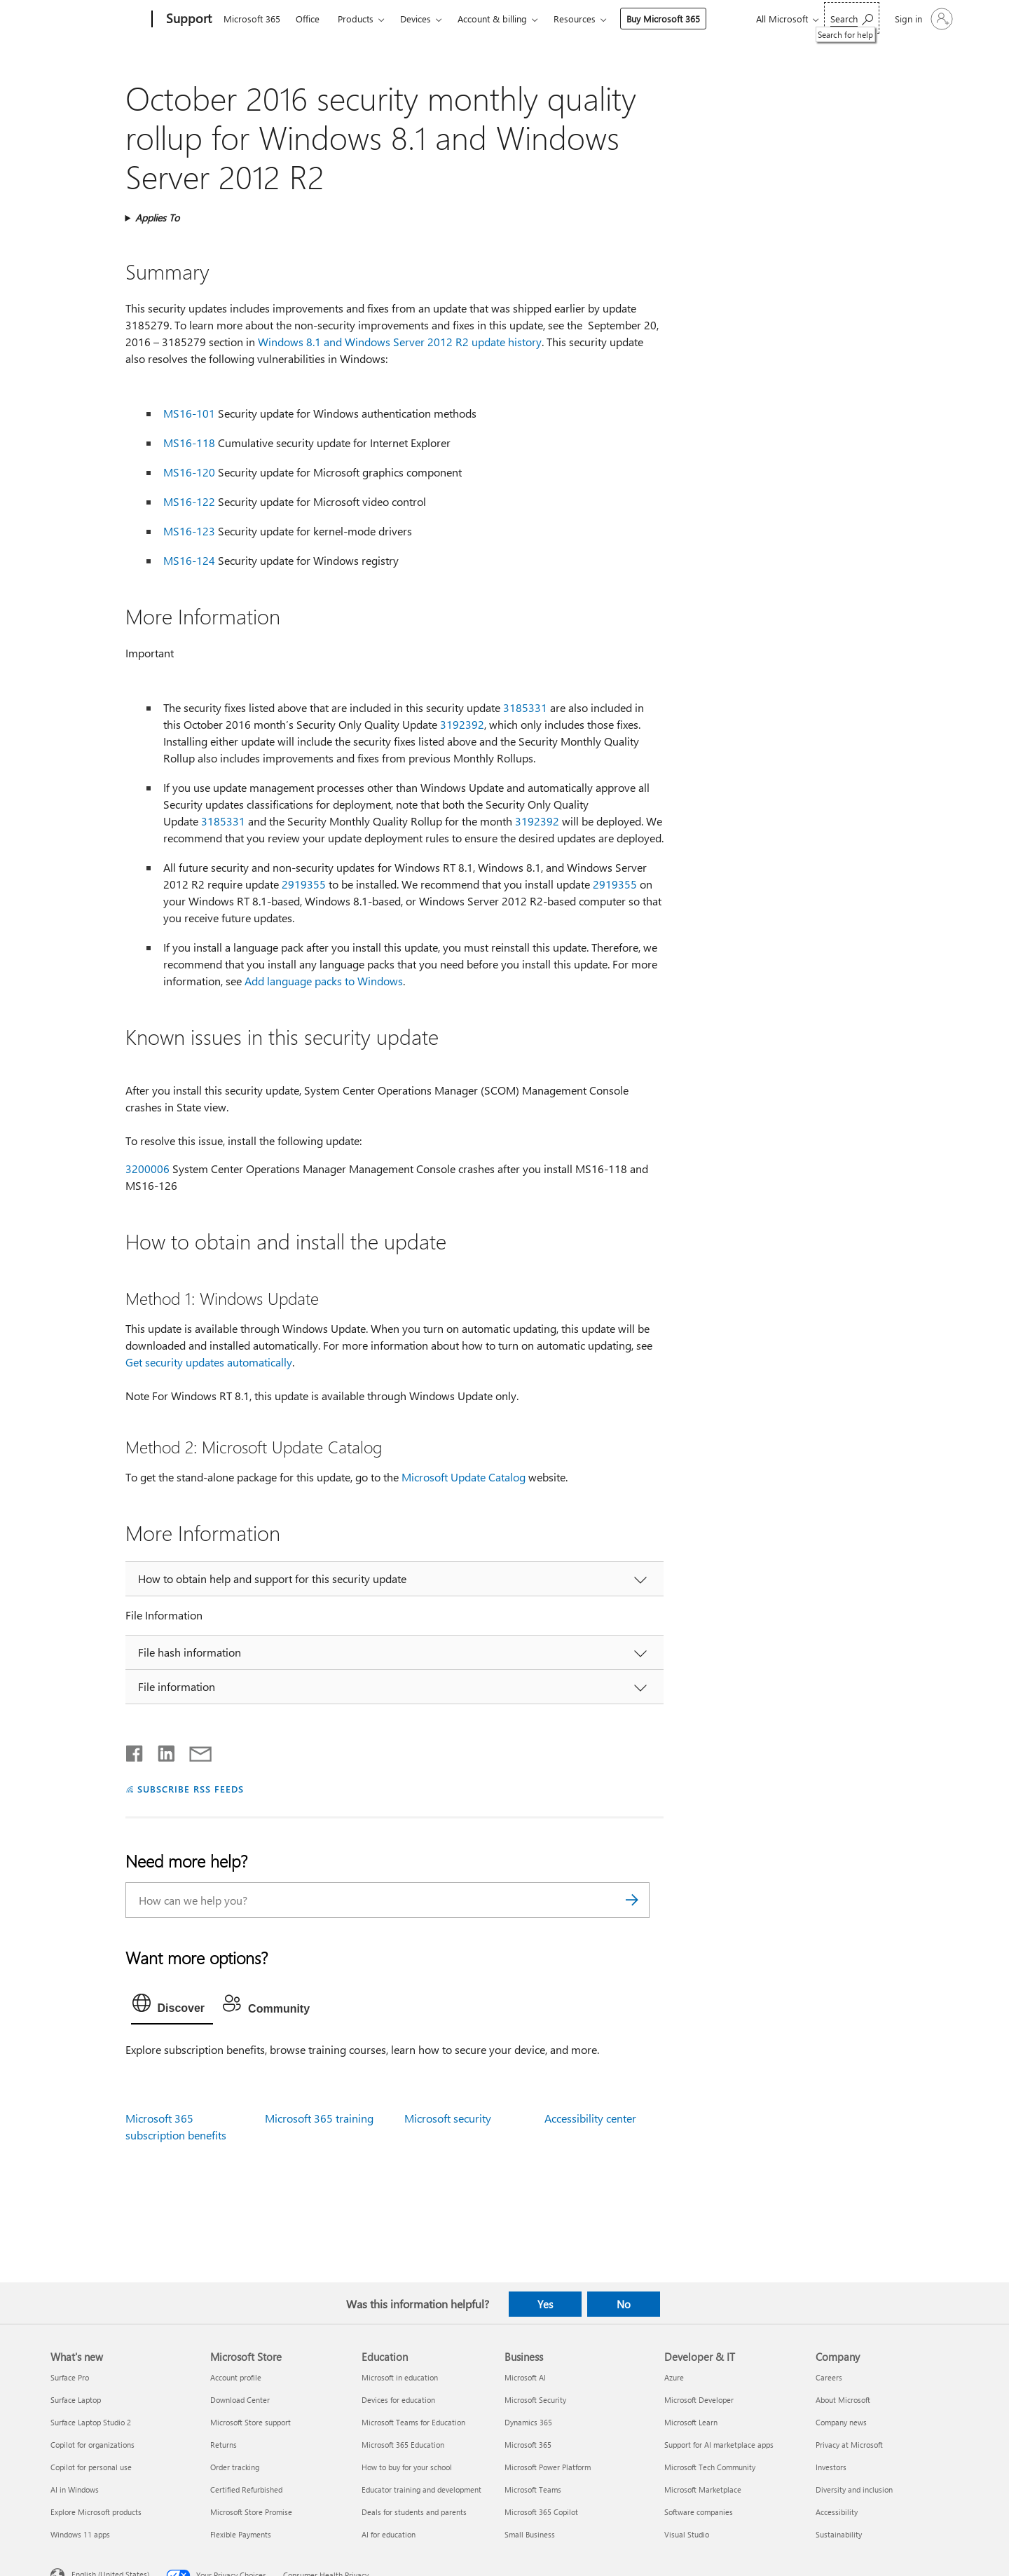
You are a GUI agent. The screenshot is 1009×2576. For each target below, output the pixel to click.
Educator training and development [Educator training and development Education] (421, 2489)
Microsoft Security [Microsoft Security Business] (535, 2400)
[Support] (187, 20)
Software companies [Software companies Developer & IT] (698, 2512)
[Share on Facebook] (135, 1750)
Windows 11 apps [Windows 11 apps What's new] (80, 2534)
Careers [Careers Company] (829, 2377)
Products (355, 19)
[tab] (172, 2006)
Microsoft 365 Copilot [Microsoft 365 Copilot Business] (541, 2512)
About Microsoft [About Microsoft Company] (843, 2400)
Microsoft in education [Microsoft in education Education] (400, 2377)
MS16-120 (189, 472)
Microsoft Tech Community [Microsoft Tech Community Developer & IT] (709, 2467)
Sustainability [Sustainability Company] (839, 2534)
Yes (545, 2304)
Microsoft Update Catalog (463, 1476)
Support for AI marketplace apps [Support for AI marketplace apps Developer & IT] (719, 2444)
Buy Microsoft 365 (663, 19)
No (624, 2304)
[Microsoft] (98, 20)
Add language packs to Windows (324, 980)
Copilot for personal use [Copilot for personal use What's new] (91, 2467)
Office (308, 19)
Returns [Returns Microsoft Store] (223, 2444)
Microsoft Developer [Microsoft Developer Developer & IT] (699, 2400)
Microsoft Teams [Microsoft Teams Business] (532, 2489)
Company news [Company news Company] (841, 2422)
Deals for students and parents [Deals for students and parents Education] (414, 2512)
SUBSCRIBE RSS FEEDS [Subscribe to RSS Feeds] (190, 1789)
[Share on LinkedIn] (161, 1750)
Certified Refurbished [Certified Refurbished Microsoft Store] (246, 2489)
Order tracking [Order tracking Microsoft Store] (234, 2467)
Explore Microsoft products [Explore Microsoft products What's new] (96, 2512)
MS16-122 (189, 501)
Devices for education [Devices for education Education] (398, 2400)
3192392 (462, 724)
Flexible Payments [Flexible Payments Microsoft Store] (240, 2534)
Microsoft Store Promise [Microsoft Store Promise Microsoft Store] (251, 2512)
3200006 (147, 1168)
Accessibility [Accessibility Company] (837, 2512)
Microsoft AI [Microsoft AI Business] (525, 2377)
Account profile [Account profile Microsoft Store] (235, 2377)
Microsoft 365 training (319, 2118)
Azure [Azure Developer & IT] (674, 2377)
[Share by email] (194, 1750)
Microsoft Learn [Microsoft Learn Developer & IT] (691, 2422)
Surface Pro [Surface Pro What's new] (69, 2377)
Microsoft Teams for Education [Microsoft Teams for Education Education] (413, 2422)
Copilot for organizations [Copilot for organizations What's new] (92, 2444)
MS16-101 (189, 413)
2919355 (304, 884)
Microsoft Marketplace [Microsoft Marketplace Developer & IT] (702, 2489)
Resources (575, 19)
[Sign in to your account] (922, 19)
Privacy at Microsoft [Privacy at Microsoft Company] (849, 2444)
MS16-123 (189, 530)
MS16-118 (189, 442)
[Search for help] (851, 18)
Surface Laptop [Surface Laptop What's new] (75, 2400)
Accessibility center (590, 2118)
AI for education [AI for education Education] (389, 2534)
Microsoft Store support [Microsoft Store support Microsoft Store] (250, 2422)
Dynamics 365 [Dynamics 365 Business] (528, 2422)
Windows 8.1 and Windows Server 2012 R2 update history (400, 341)
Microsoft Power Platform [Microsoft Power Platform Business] (547, 2467)
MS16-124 (189, 560)
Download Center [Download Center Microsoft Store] (240, 2400)
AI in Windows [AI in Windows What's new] (74, 2489)
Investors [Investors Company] (831, 2467)
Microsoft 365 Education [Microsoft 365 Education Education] (403, 2444)
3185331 (525, 707)
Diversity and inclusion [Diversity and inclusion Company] (854, 2489)
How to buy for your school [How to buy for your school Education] (407, 2467)
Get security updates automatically (208, 1362)
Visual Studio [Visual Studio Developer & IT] (686, 2534)
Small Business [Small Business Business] (529, 2534)
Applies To (157, 217)
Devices (415, 19)
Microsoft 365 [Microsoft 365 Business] (527, 2444)
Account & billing (492, 19)
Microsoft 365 (252, 19)
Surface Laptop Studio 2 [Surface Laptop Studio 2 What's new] (90, 2422)
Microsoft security (447, 2118)
